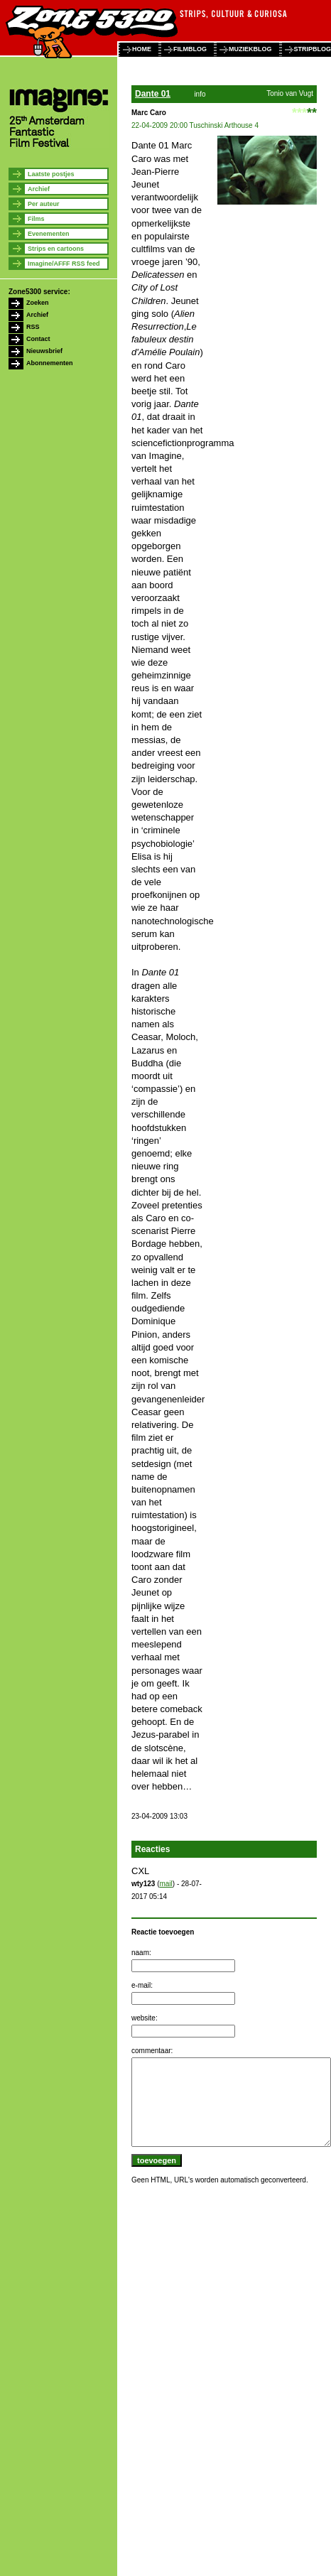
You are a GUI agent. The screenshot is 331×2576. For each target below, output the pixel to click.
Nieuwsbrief (44, 351)
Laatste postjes (51, 174)
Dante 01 (152, 94)
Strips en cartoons (56, 248)
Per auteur (44, 203)
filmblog (190, 49)
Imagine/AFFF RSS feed (64, 263)
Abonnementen (49, 363)
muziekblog (250, 49)
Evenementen (49, 233)
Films (36, 218)
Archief (39, 189)
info (199, 94)
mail (165, 1884)
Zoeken (37, 302)
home (141, 49)
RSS (33, 326)
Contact (38, 338)
